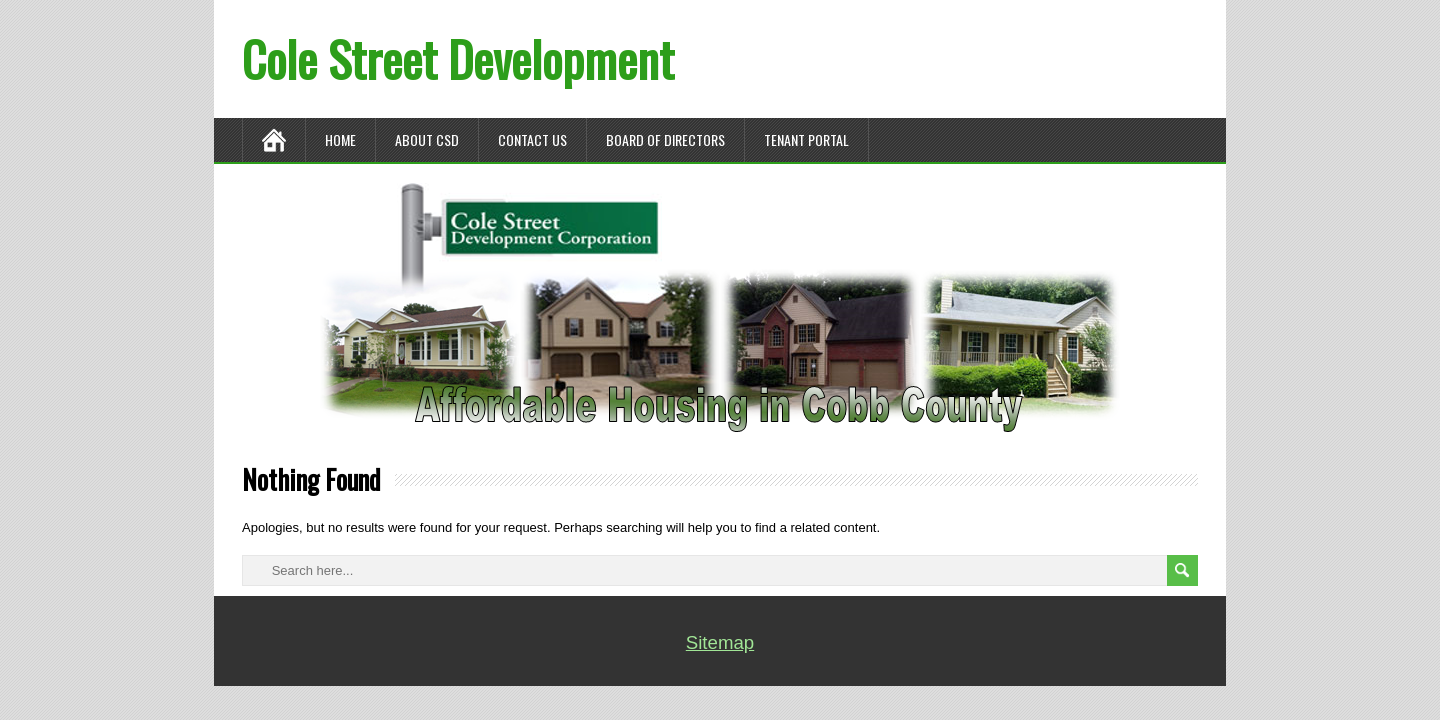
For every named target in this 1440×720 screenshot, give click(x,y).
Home (340, 139)
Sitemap (720, 642)
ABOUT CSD (427, 139)
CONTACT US (532, 139)
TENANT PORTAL (806, 139)
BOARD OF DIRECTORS (665, 139)
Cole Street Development (458, 58)
